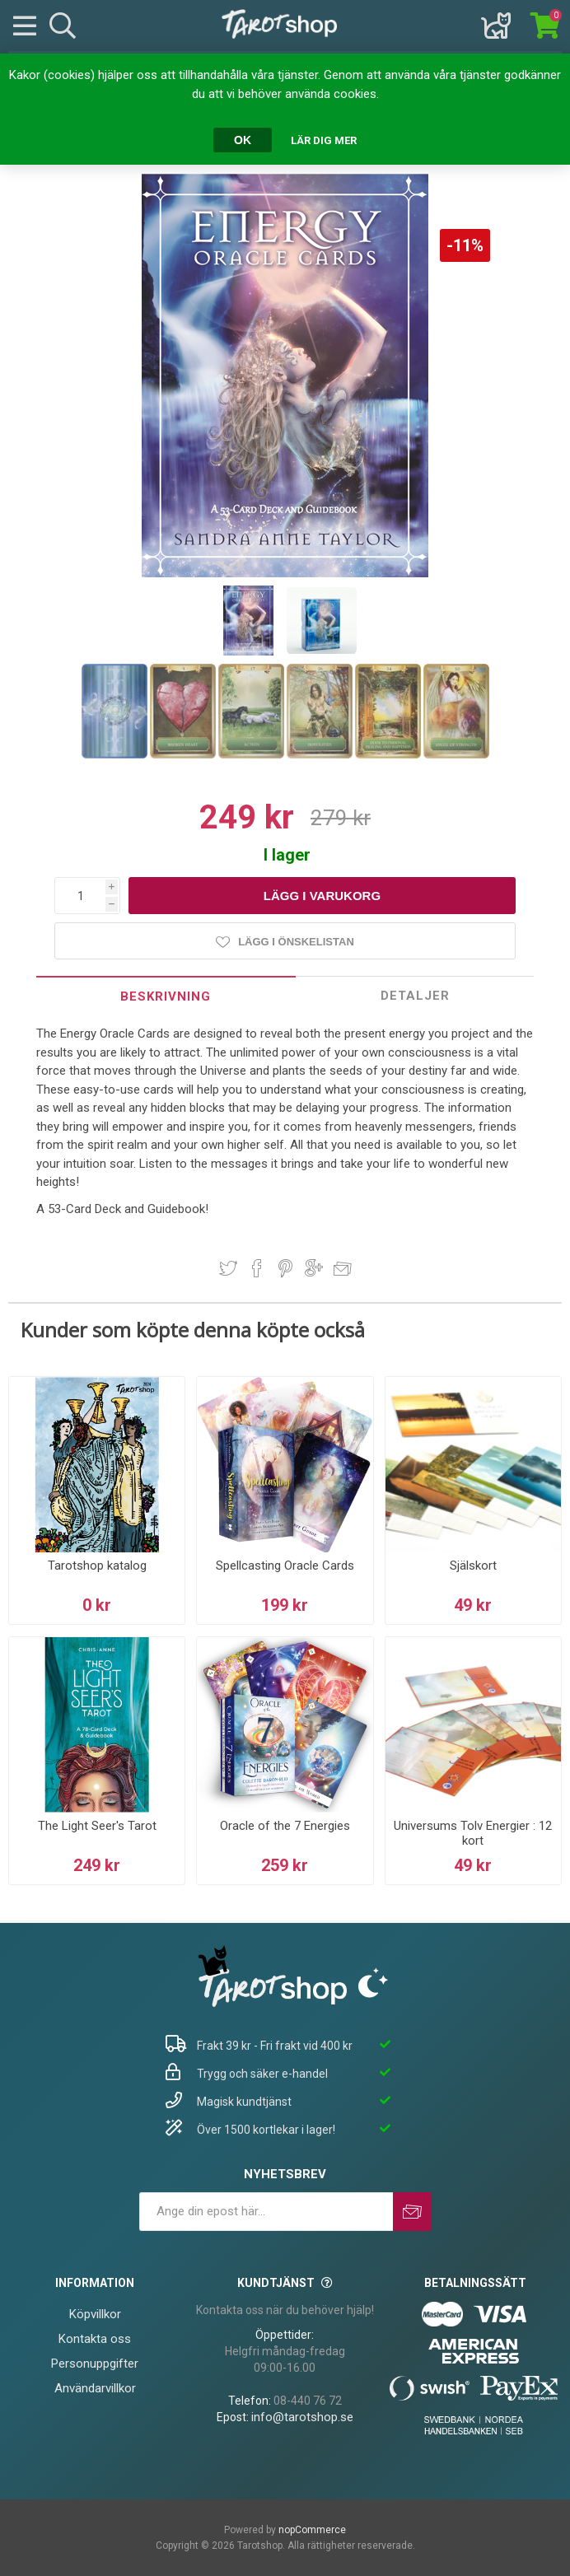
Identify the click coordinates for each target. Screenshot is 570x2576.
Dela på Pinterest (285, 1268)
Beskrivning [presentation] (165, 996)
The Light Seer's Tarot (97, 1825)
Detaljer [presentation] (415, 995)
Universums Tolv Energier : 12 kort (473, 1833)
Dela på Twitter (228, 1268)
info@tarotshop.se (302, 2417)
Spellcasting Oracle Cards (285, 1565)
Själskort (473, 1565)
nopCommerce (312, 2530)
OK (242, 140)
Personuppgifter (94, 2363)
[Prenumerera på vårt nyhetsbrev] (266, 2211)
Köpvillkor (95, 2314)
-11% (465, 245)
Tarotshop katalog (97, 1565)
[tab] (166, 996)
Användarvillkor (95, 2388)
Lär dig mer (324, 140)
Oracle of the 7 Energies (285, 1825)
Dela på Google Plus (314, 1268)
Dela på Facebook (257, 1268)
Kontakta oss (94, 2338)
